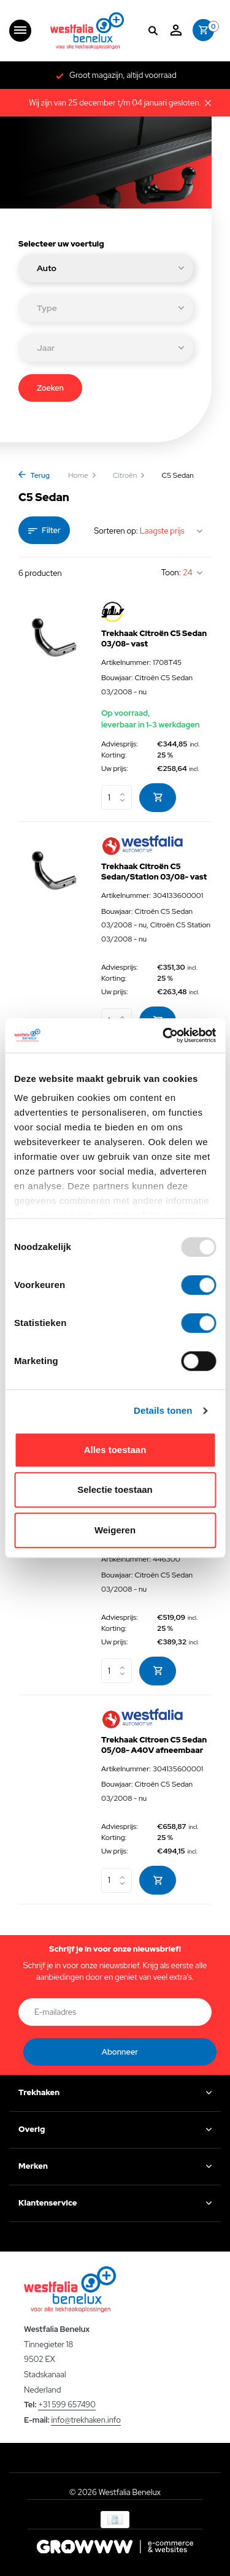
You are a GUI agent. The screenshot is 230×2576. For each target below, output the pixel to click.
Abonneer (120, 2052)
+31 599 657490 (67, 2404)
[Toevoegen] (157, 797)
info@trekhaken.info (85, 2420)
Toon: (171, 572)
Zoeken (50, 388)
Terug (34, 475)
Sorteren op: (116, 531)
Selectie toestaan (115, 1489)
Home (82, 475)
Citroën (129, 475)
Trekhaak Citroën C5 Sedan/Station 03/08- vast (154, 872)
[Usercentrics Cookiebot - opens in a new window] (164, 1035)
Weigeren (115, 1530)
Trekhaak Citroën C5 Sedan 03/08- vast (154, 639)
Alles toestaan (115, 1449)
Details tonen (163, 1410)
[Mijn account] (176, 31)
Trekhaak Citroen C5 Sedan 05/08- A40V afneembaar (154, 1745)
